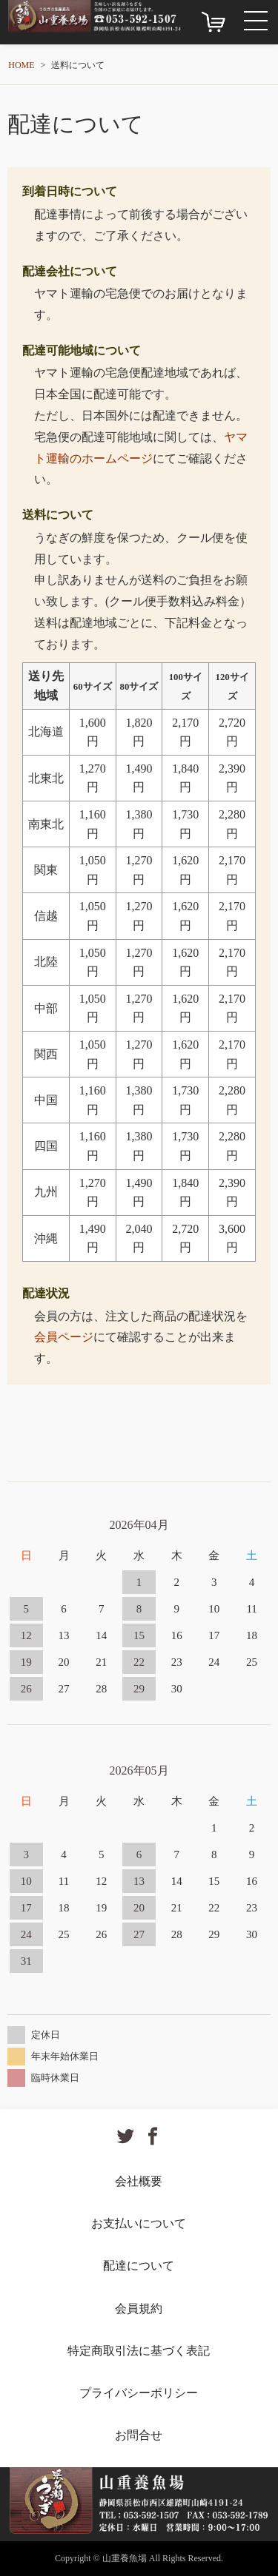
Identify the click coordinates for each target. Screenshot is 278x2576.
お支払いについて (138, 2223)
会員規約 (138, 2308)
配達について (138, 2265)
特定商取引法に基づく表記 (138, 2350)
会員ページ (63, 1337)
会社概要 (138, 2181)
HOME (21, 65)
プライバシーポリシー (138, 2393)
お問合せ (138, 2435)
